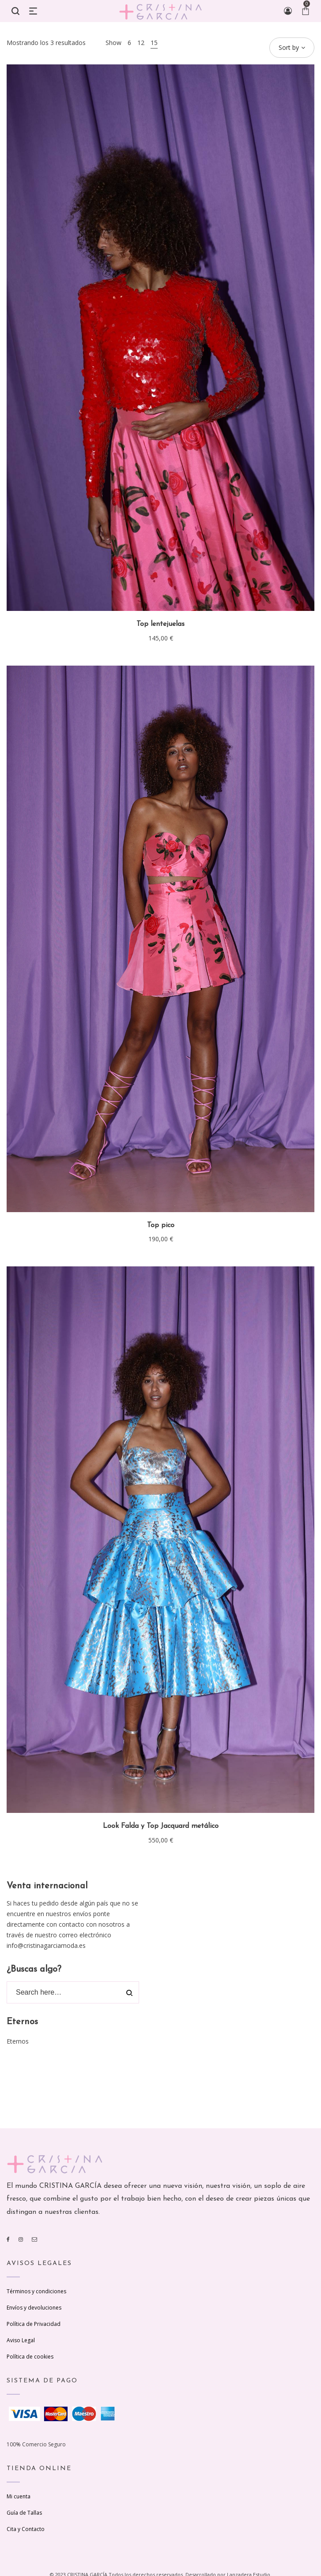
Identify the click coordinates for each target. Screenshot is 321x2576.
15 (154, 42)
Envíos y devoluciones (34, 2307)
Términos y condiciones (36, 2291)
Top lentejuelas (160, 624)
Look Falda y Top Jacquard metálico (161, 1826)
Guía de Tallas (24, 2512)
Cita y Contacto (26, 2529)
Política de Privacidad (33, 2324)
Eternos (18, 2041)
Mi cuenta (18, 2496)
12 (140, 42)
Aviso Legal (21, 2340)
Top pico (160, 1225)
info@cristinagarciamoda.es (46, 1945)
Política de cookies (30, 2356)
